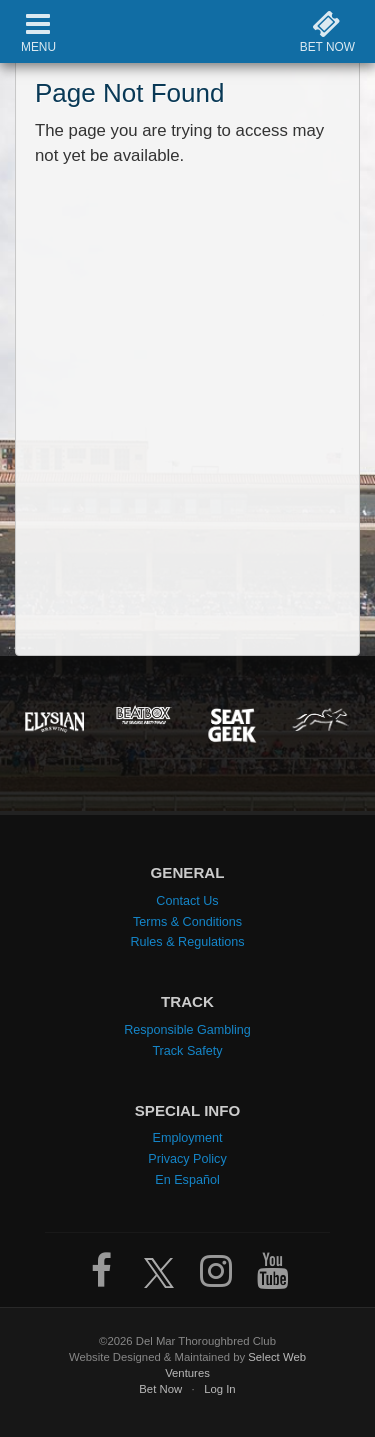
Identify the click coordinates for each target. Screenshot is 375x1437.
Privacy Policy (187, 1159)
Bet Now (160, 1389)
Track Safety (187, 1051)
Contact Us (187, 901)
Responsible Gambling (187, 1030)
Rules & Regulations (187, 942)
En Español (187, 1180)
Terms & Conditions (187, 922)
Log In (220, 1389)
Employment (188, 1138)
